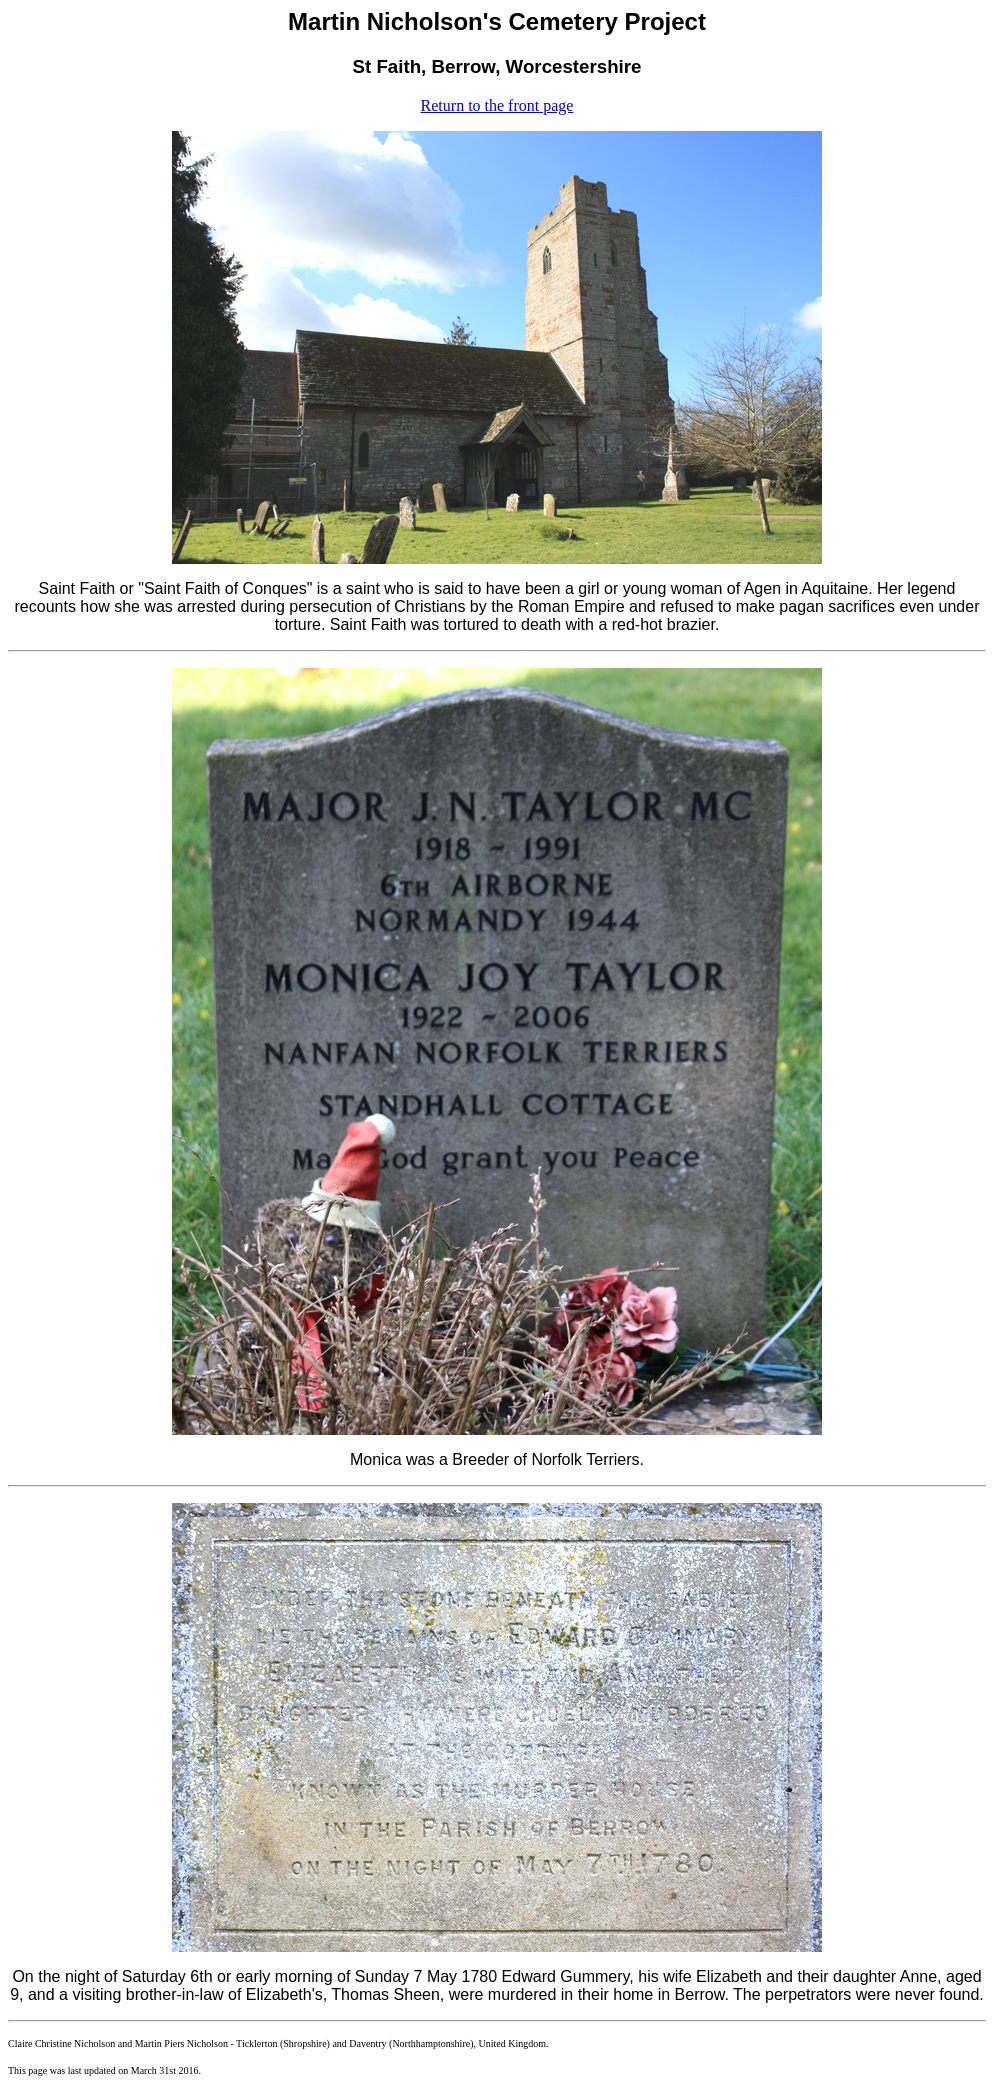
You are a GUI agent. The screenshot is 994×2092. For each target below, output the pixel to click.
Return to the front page (497, 105)
